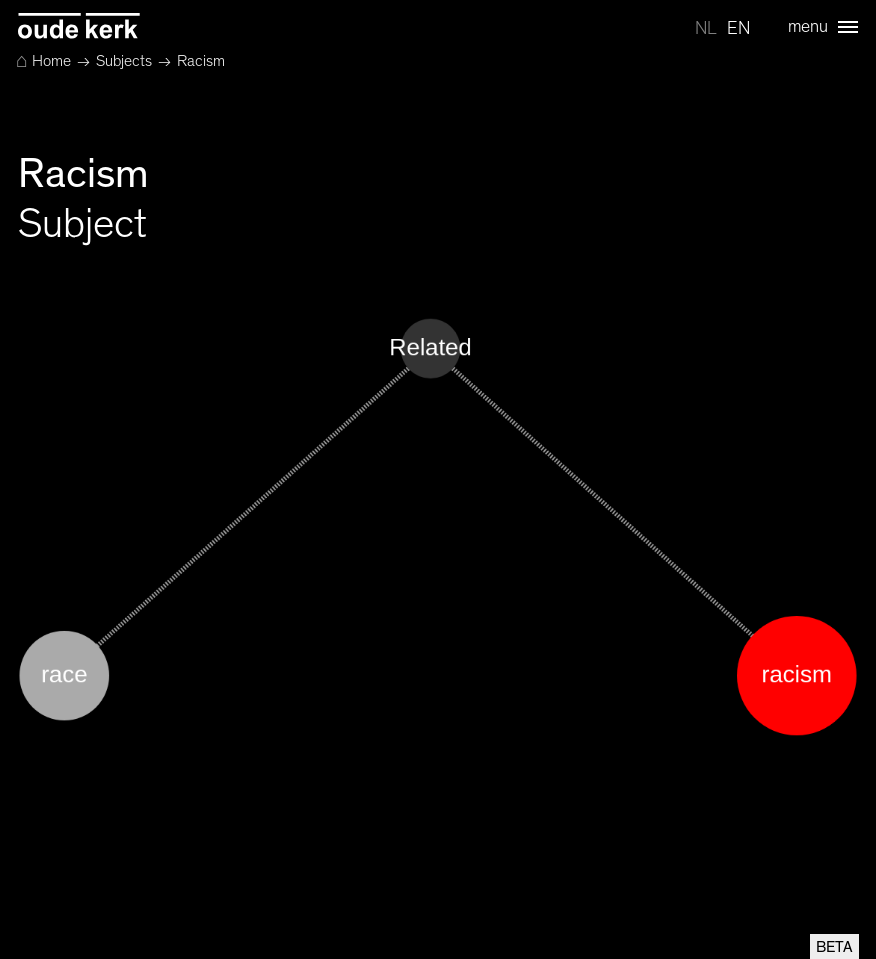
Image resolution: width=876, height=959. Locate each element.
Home (43, 61)
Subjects (124, 61)
